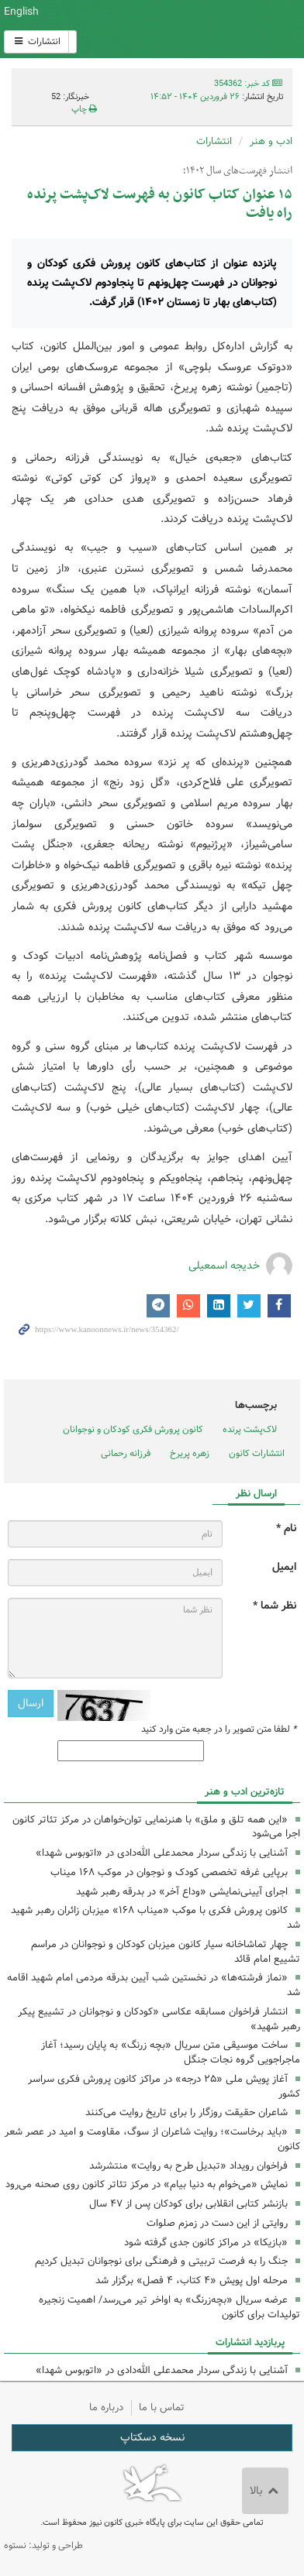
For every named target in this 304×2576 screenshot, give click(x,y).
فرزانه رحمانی (125, 1453)
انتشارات (36, 41)
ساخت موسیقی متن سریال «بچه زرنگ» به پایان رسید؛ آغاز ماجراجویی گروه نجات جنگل (170, 2052)
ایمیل (284, 1567)
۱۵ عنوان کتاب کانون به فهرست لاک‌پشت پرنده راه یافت (159, 204)
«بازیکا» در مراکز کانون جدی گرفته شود (206, 2242)
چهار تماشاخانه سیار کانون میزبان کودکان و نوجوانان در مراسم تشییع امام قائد (165, 1951)
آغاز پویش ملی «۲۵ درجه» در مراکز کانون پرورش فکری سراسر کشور (164, 2086)
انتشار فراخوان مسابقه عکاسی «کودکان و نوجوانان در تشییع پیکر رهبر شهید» (159, 2019)
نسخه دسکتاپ (152, 2437)
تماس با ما (162, 2407)
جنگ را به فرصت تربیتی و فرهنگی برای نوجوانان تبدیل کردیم (161, 2261)
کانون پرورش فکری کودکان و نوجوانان (202, 29)
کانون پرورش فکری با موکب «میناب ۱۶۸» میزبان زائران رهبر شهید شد (155, 1917)
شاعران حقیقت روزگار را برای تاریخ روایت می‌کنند (186, 2112)
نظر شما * (274, 1606)
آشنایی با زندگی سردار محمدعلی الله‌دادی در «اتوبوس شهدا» (162, 1853)
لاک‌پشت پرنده (250, 1429)
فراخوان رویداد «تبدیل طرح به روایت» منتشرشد (188, 2166)
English (21, 11)
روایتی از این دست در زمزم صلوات (217, 2223)
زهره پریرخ (189, 1453)
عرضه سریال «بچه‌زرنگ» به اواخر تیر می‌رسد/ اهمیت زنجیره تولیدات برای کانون (169, 2307)
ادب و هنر (271, 141)
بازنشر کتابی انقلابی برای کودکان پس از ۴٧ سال (188, 2203)
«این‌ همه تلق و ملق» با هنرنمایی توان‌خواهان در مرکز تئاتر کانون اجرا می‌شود (156, 1827)
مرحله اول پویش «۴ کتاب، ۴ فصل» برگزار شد (191, 2280)
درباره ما (106, 2407)
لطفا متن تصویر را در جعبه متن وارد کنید (218, 1729)
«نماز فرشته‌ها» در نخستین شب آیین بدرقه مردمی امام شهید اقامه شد (153, 1985)
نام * (286, 1528)
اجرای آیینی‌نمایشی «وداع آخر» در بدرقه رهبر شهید (182, 1891)
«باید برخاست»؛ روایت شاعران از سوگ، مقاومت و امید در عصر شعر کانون (152, 2139)
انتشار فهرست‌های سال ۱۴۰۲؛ (237, 171)
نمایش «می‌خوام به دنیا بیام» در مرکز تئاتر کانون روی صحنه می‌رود (146, 2184)
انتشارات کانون (257, 1453)
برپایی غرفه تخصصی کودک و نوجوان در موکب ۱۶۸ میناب (169, 1872)
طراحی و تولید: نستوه (43, 2545)
